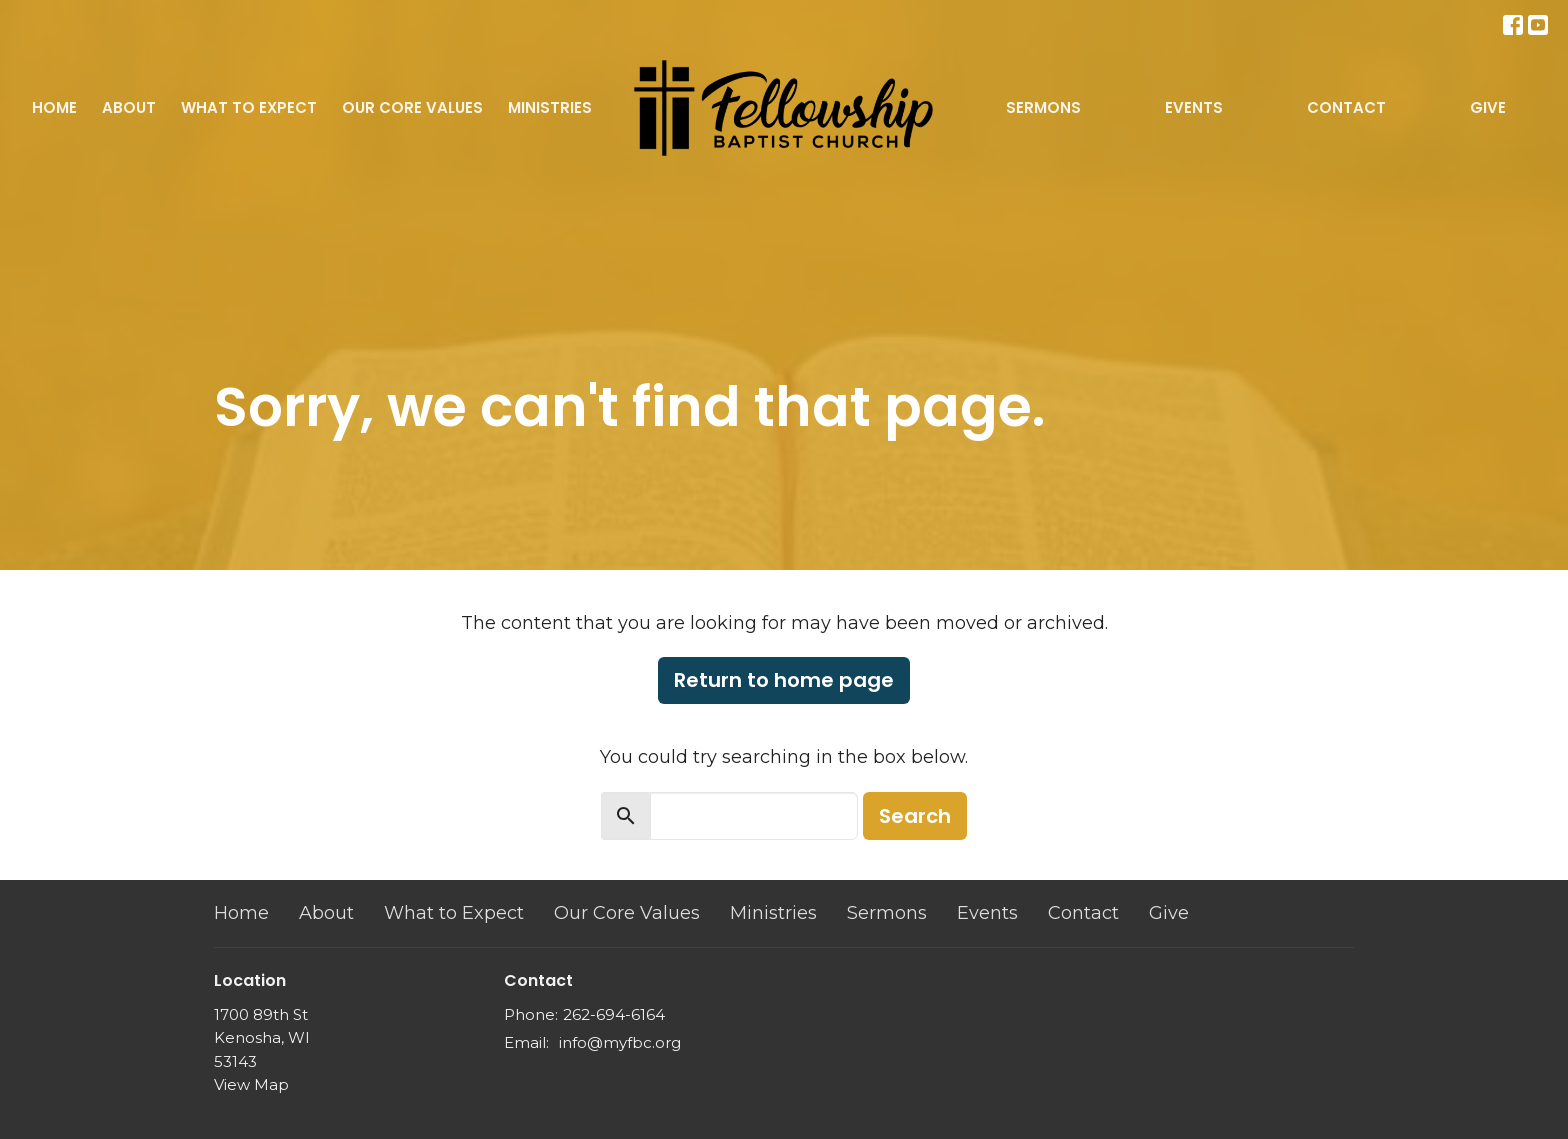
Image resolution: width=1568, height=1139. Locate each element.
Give (1488, 107)
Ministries (550, 107)
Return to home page (784, 680)
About (129, 107)
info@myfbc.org (620, 1042)
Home (54, 107)
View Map (251, 1084)
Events (1194, 107)
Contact (1346, 107)
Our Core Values (412, 107)
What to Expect (249, 107)
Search (915, 816)
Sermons (1043, 107)
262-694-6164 (614, 1014)
